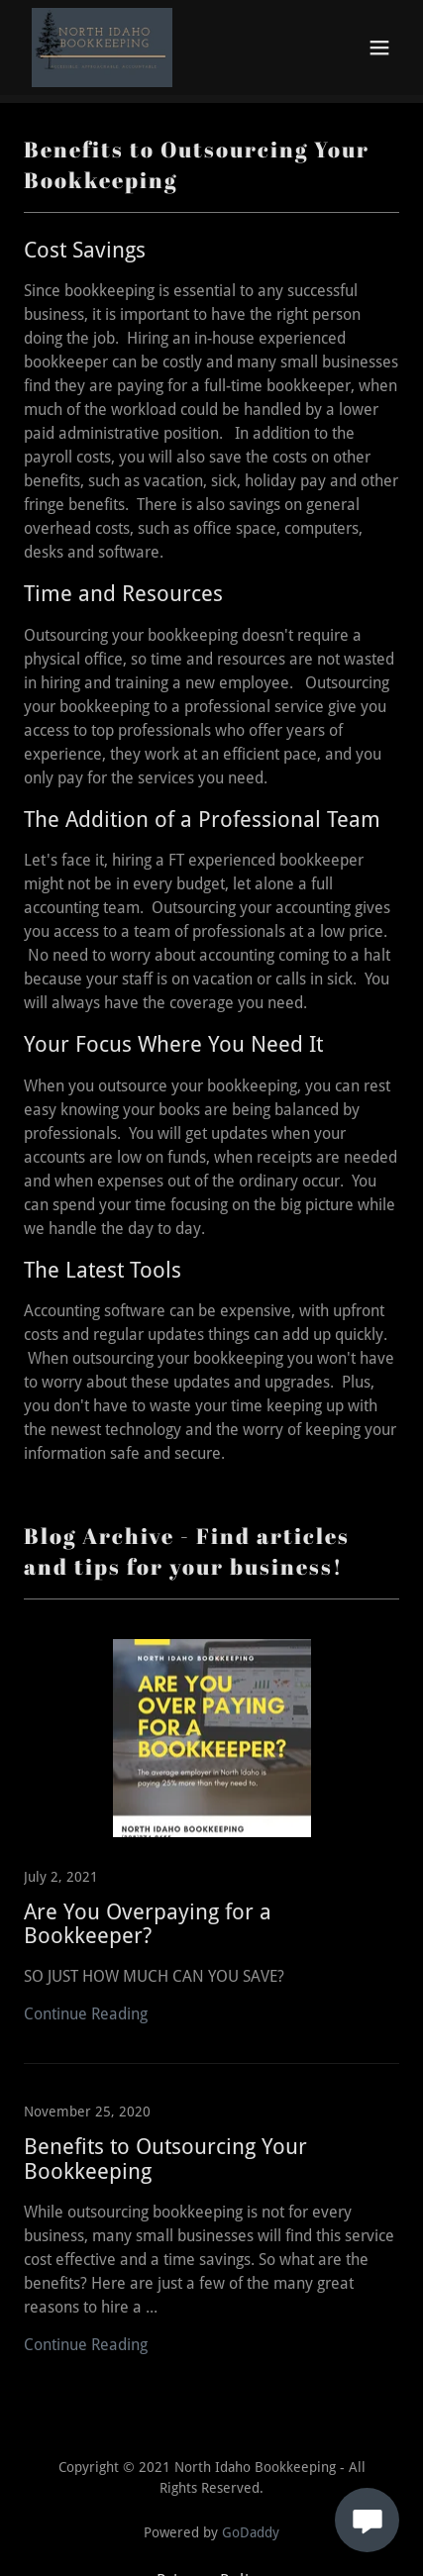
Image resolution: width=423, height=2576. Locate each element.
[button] (379, 47)
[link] (102, 47)
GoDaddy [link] (250, 2532)
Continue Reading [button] (86, 2014)
